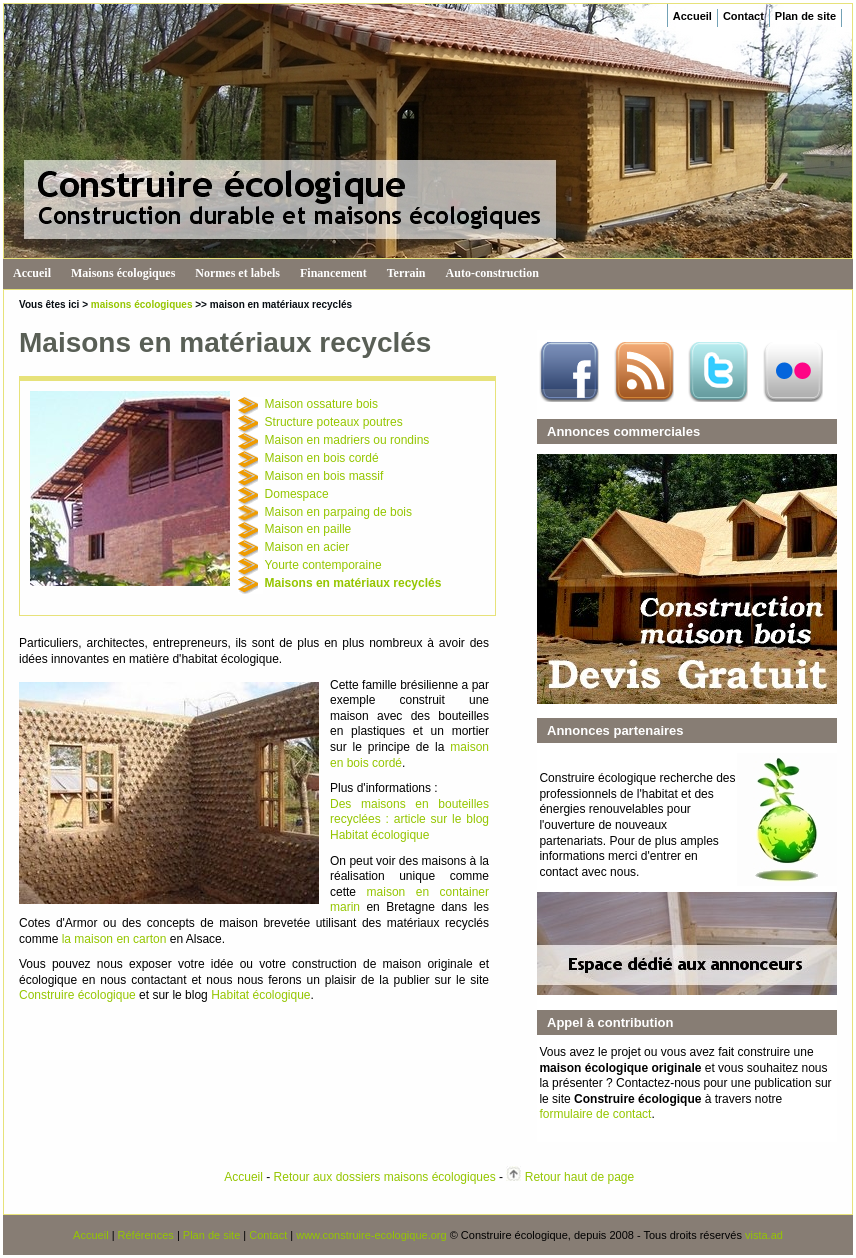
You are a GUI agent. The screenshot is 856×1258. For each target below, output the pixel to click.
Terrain (406, 273)
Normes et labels (237, 273)
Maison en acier (307, 547)
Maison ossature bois (321, 404)
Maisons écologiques (123, 273)
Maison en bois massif (324, 476)
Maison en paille (308, 529)
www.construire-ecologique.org (371, 1235)
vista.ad (764, 1235)
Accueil (692, 16)
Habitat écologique (260, 995)
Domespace (297, 494)
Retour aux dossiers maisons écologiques (385, 1177)
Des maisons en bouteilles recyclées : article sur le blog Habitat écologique (409, 819)
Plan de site (805, 16)
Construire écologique (77, 995)
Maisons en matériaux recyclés (353, 583)
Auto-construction (492, 273)
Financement (333, 273)
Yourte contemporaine (323, 565)
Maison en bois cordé (322, 458)
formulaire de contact (595, 1114)
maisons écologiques (142, 304)
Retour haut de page (579, 1177)
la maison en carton (114, 939)
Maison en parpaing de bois (338, 512)
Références (146, 1235)
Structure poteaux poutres (334, 422)
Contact (743, 16)
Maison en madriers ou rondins (347, 440)
